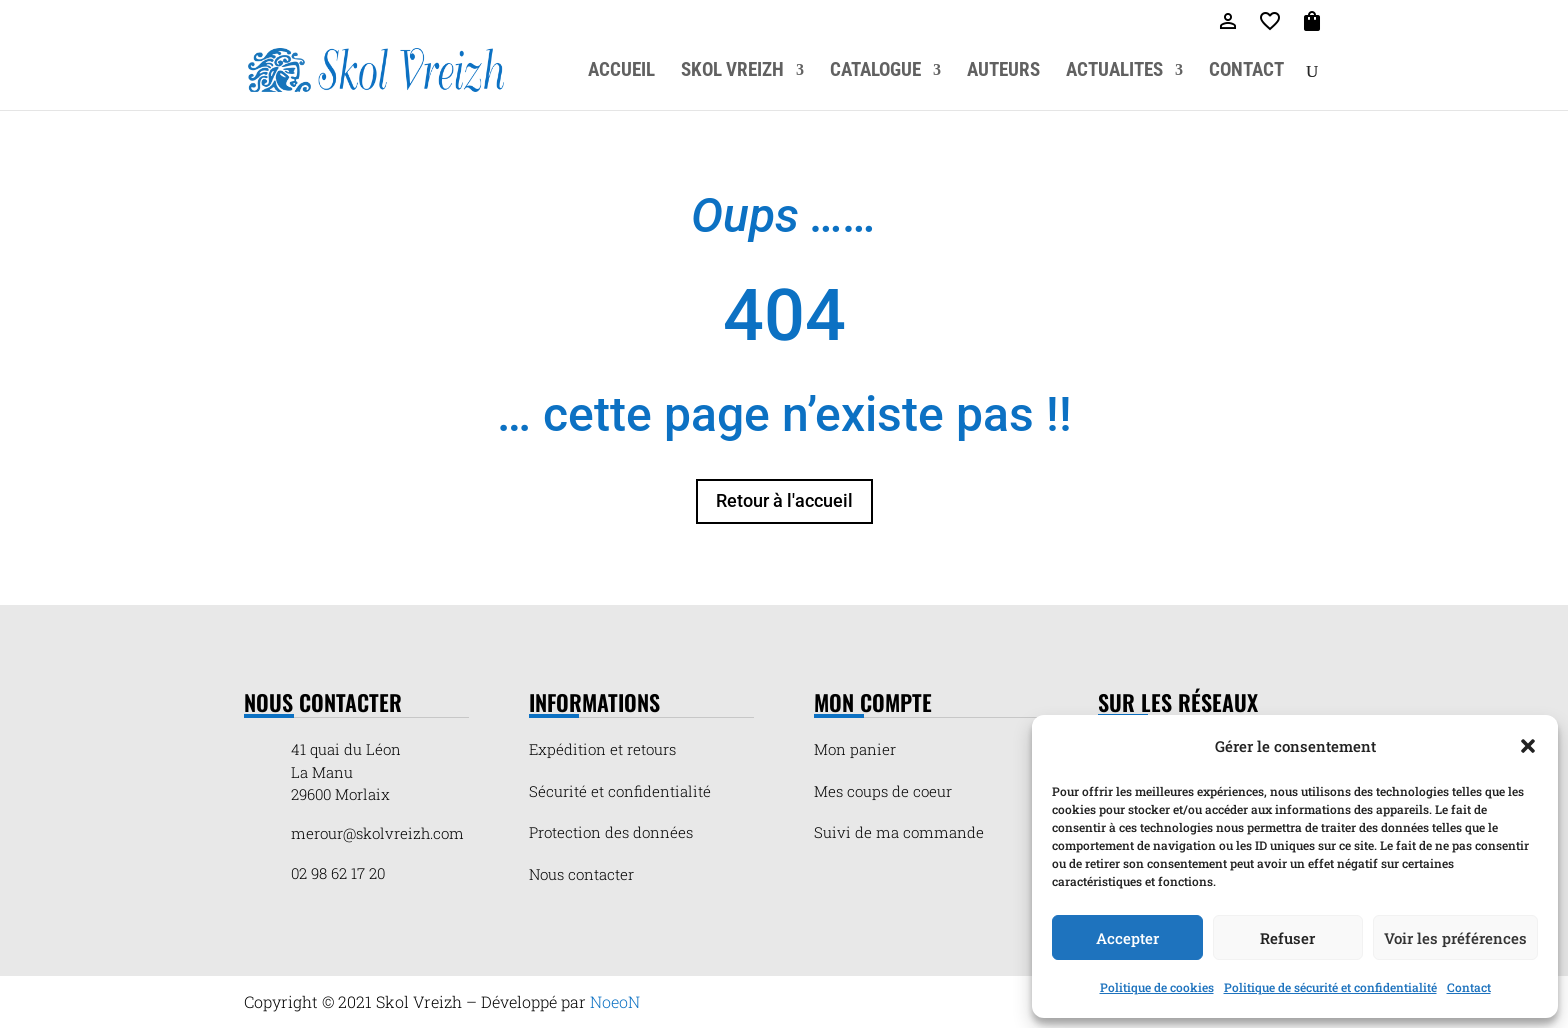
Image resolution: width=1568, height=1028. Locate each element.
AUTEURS (1003, 72)
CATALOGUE (875, 72)
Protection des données (611, 832)
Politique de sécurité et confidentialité (1330, 987)
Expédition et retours (602, 749)
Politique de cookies (1157, 987)
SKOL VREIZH (732, 72)
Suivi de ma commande (899, 832)
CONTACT (1246, 72)
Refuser (1287, 938)
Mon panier (855, 749)
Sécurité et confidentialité (620, 791)
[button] (1528, 746)
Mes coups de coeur (883, 791)
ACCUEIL (621, 72)
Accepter (1127, 938)
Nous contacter (581, 874)
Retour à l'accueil (784, 500)
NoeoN (615, 1001)
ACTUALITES (1114, 72)
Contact (1469, 987)
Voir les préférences (1455, 938)
